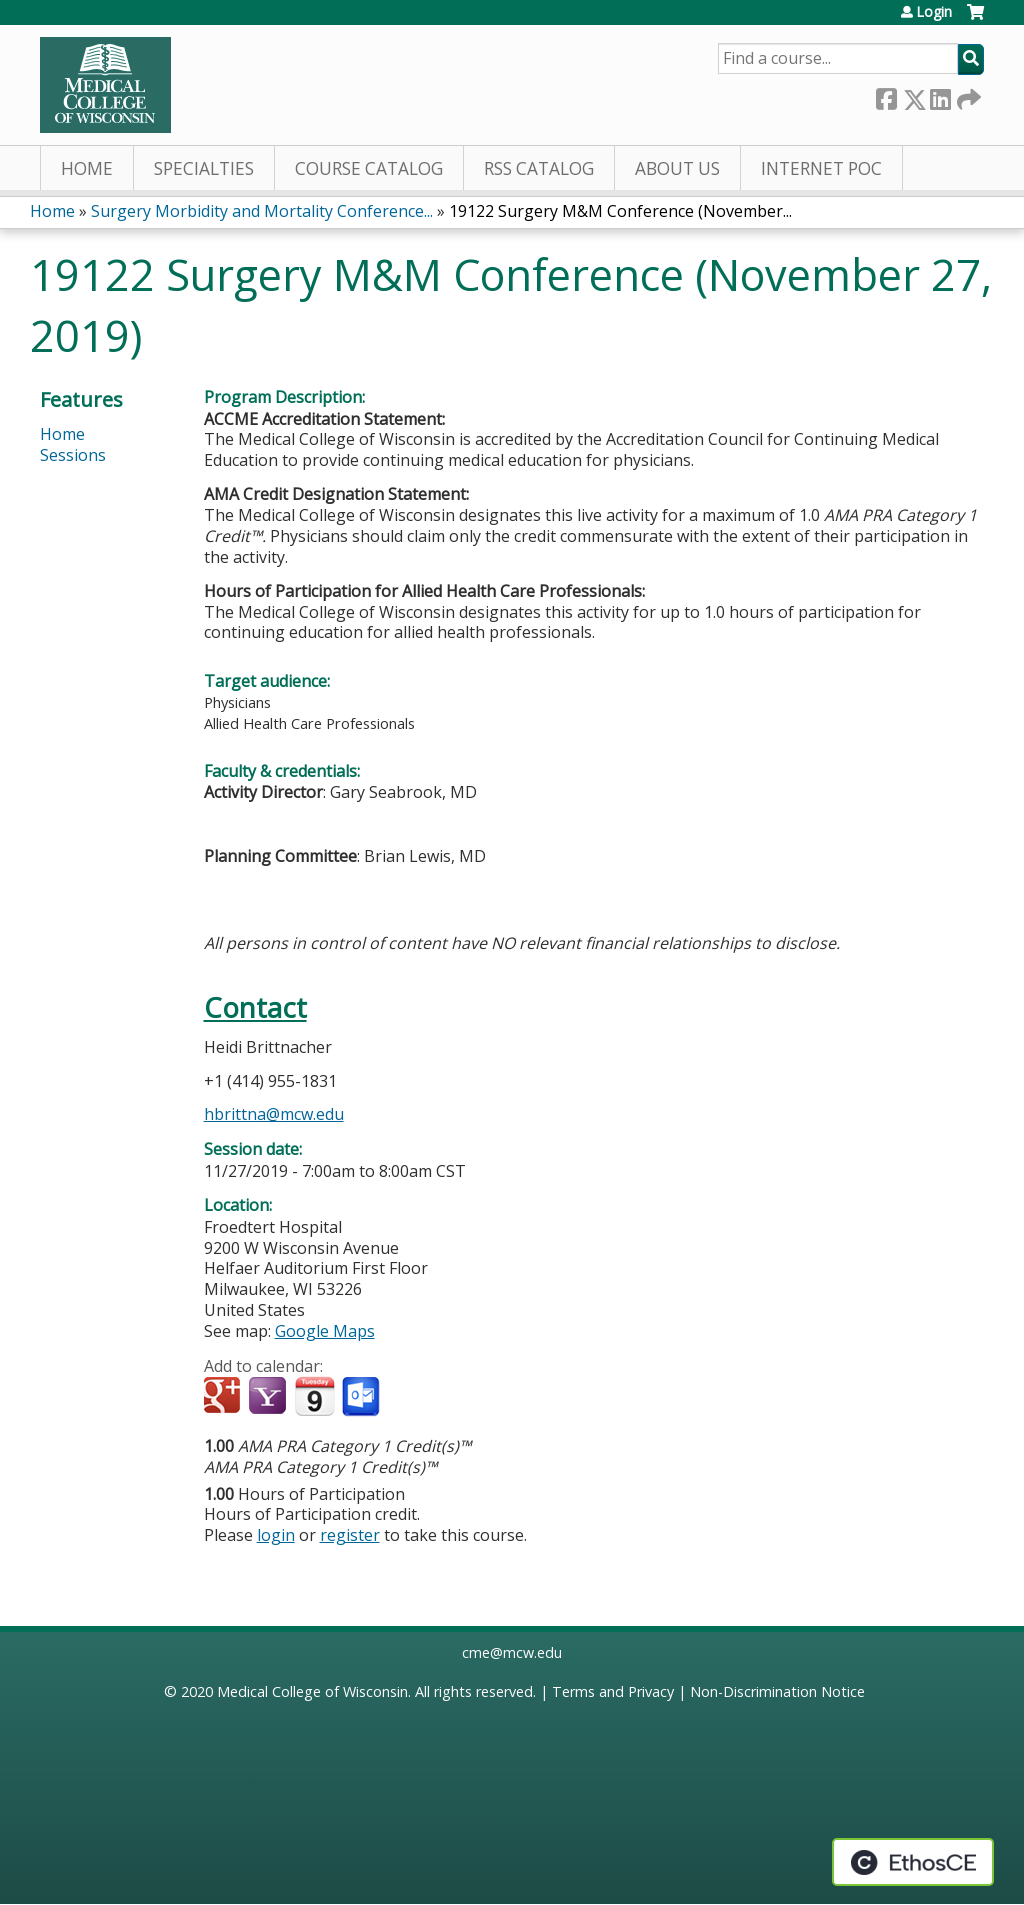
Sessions (73, 455)
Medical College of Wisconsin (312, 1691)
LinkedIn (940, 95)
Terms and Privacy (613, 1691)
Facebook (886, 95)
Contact (255, 1007)
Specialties (204, 168)
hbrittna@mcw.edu (274, 1114)
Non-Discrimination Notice (777, 1691)
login (276, 1535)
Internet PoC (821, 168)
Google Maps (325, 1331)
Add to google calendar (224, 1397)
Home (87, 168)
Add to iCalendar (314, 1396)
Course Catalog (369, 168)
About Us (677, 168)
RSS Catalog (539, 168)
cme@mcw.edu (512, 1652)
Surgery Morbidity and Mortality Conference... (262, 211)
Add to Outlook (362, 1397)
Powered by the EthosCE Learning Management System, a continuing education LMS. (913, 1862)
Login (934, 12)
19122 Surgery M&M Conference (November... (620, 211)
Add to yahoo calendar (269, 1397)
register (350, 1535)
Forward (967, 95)
